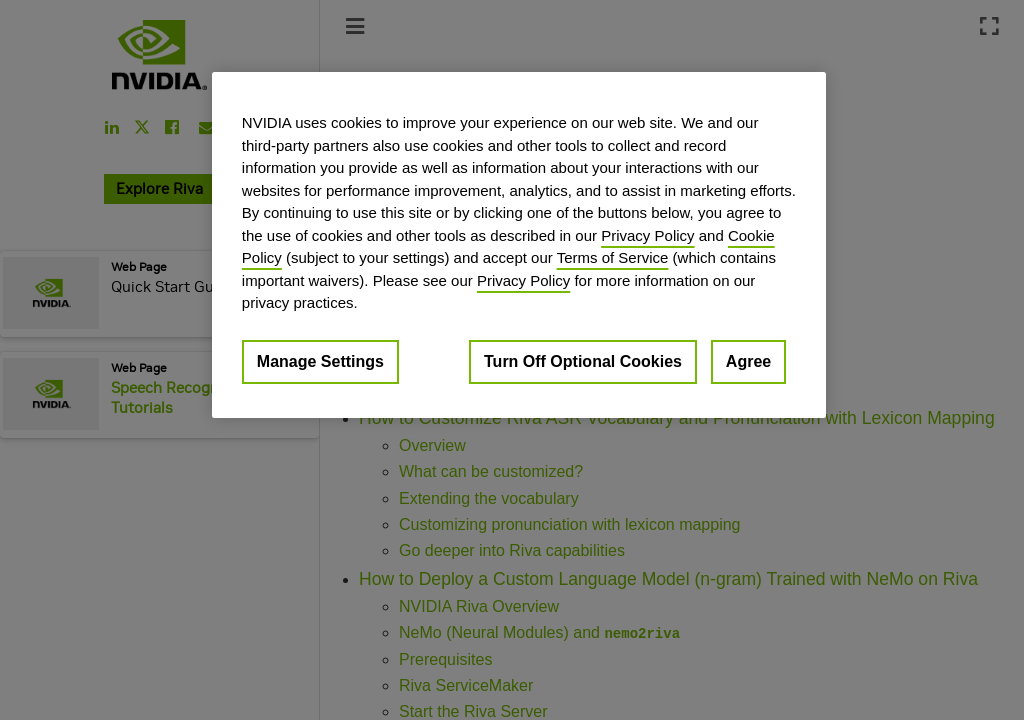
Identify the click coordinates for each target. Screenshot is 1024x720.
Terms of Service (613, 257)
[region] (519, 245)
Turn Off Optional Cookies (583, 361)
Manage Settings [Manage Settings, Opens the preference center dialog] (320, 361)
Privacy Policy (647, 235)
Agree (748, 361)
